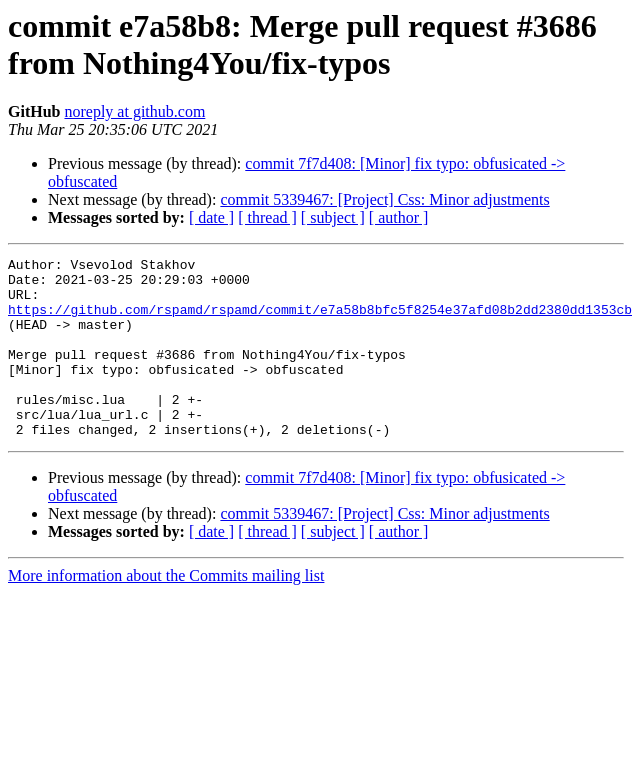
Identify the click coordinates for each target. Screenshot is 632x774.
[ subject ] (333, 217)
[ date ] (211, 217)
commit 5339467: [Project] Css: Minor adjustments (384, 199)
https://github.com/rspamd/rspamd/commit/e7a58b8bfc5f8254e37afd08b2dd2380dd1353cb (320, 321)
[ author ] (399, 217)
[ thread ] (267, 217)
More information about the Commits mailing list (166, 611)
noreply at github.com (134, 111)
